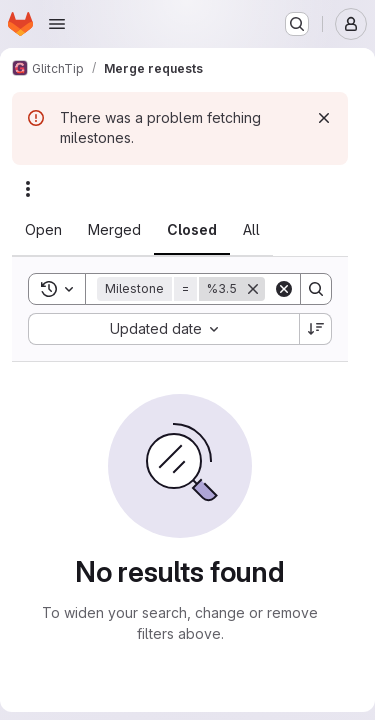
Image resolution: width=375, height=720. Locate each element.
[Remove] (253, 289)
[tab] (43, 230)
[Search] (316, 289)
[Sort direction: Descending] (316, 329)
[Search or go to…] (297, 24)
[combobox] (163, 329)
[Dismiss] (324, 118)
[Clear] (284, 289)
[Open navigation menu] (57, 24)
